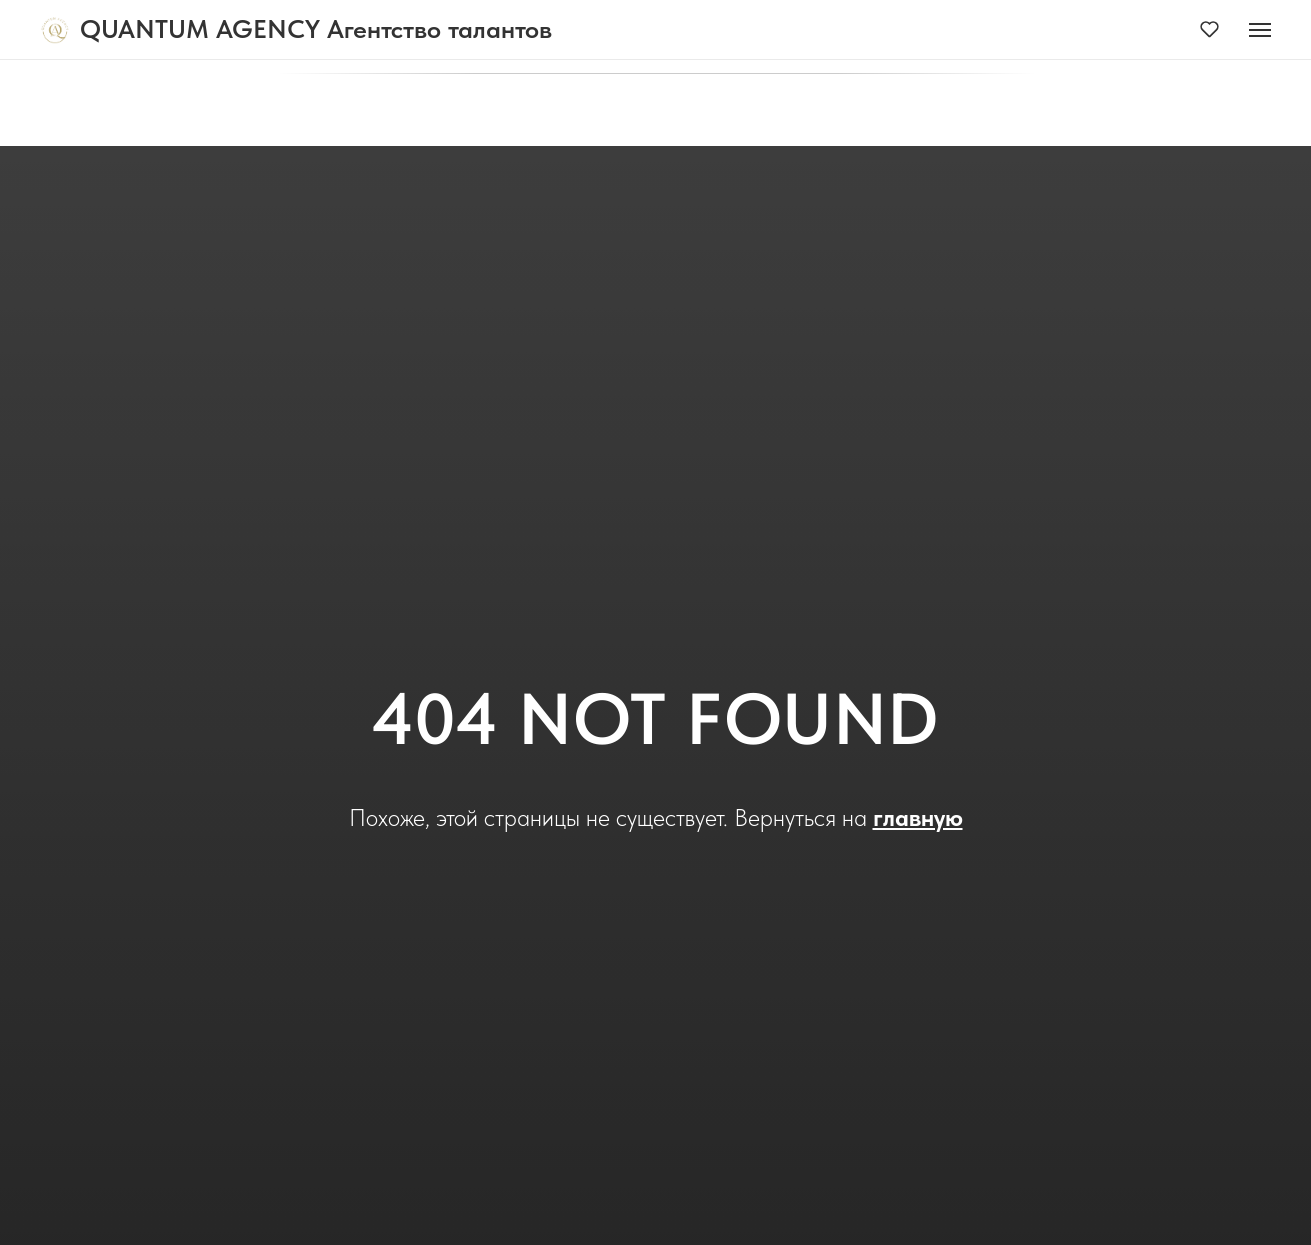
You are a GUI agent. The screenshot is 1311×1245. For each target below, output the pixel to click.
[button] (1209, 28)
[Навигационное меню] (1260, 30)
